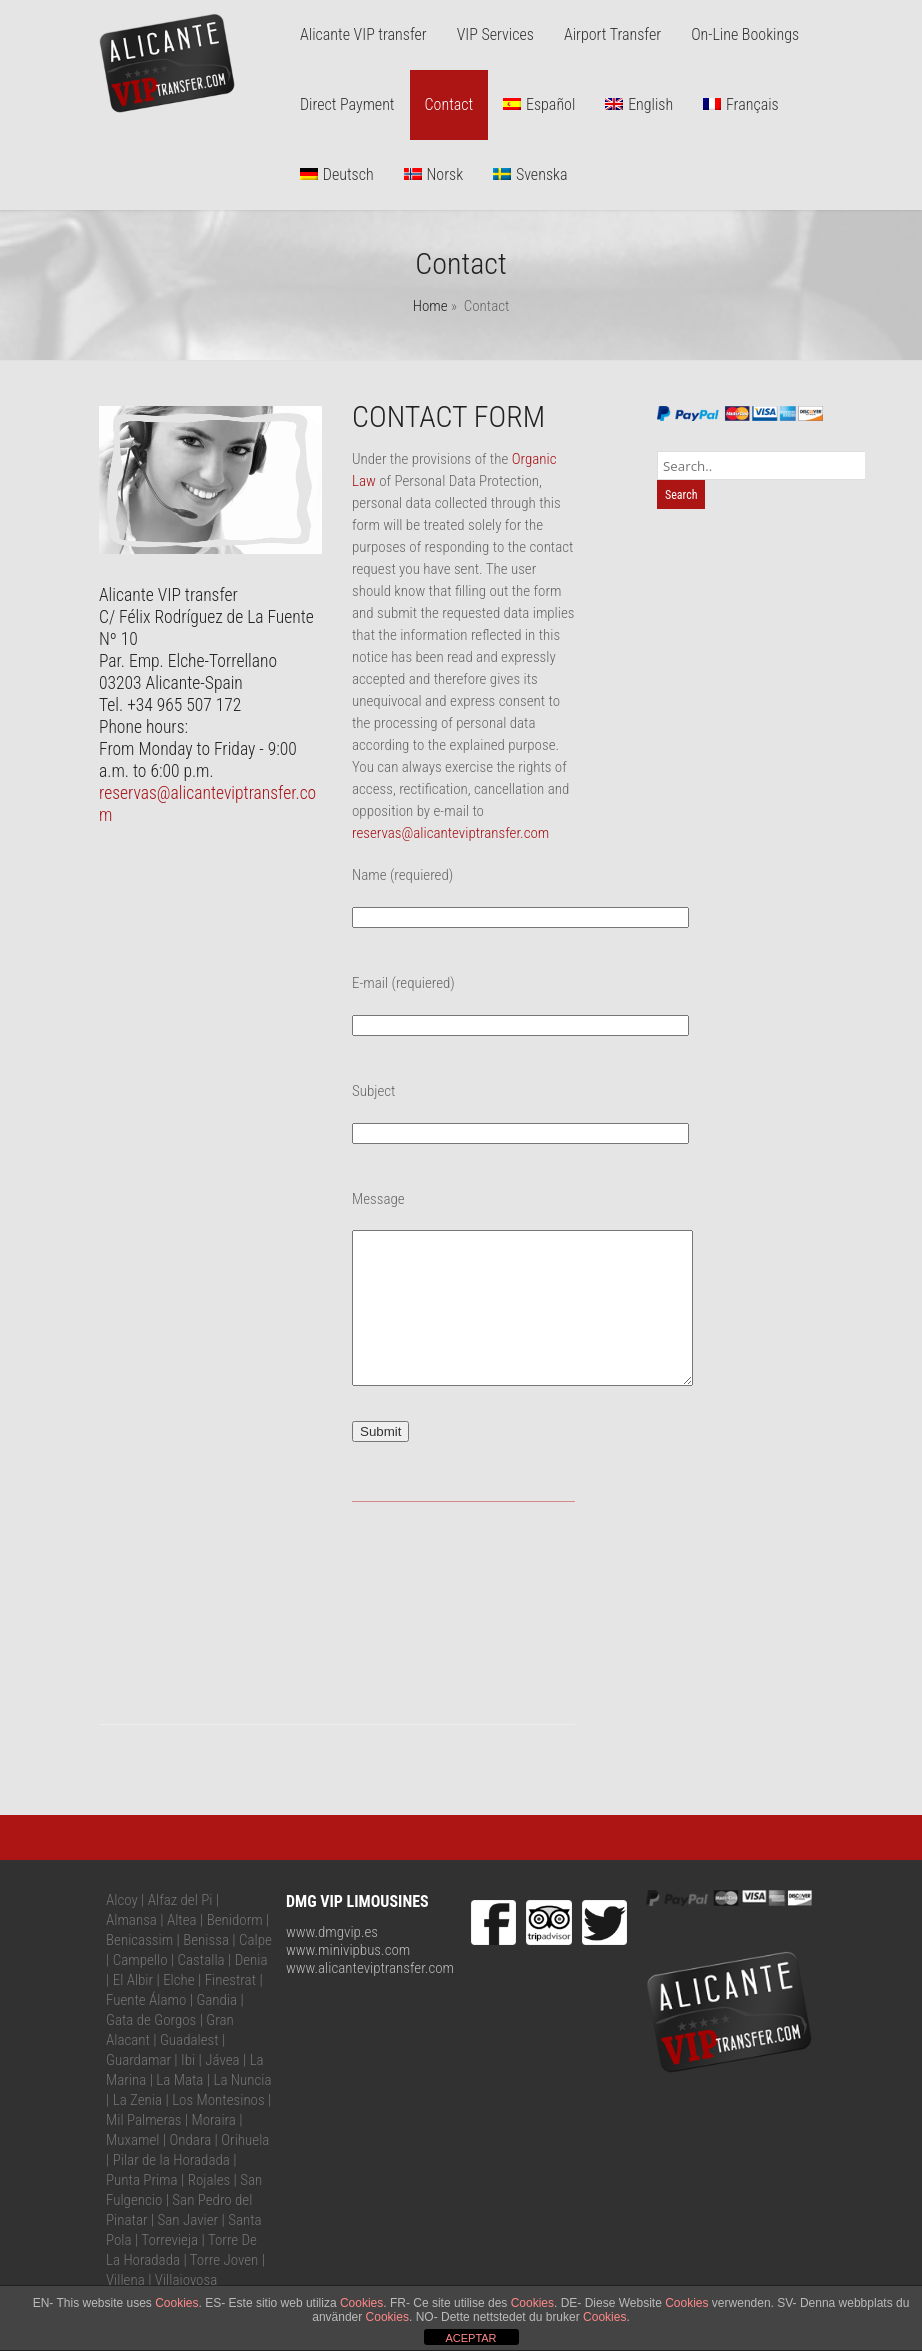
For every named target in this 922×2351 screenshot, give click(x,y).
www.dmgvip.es (332, 1962)
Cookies (176, 2303)
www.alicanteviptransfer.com (370, 1998)
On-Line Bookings (745, 34)
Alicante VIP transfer (363, 34)
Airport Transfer (612, 34)
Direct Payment (347, 104)
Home (430, 306)
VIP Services (495, 34)
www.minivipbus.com (348, 1980)
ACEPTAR (470, 2338)
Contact (449, 104)
